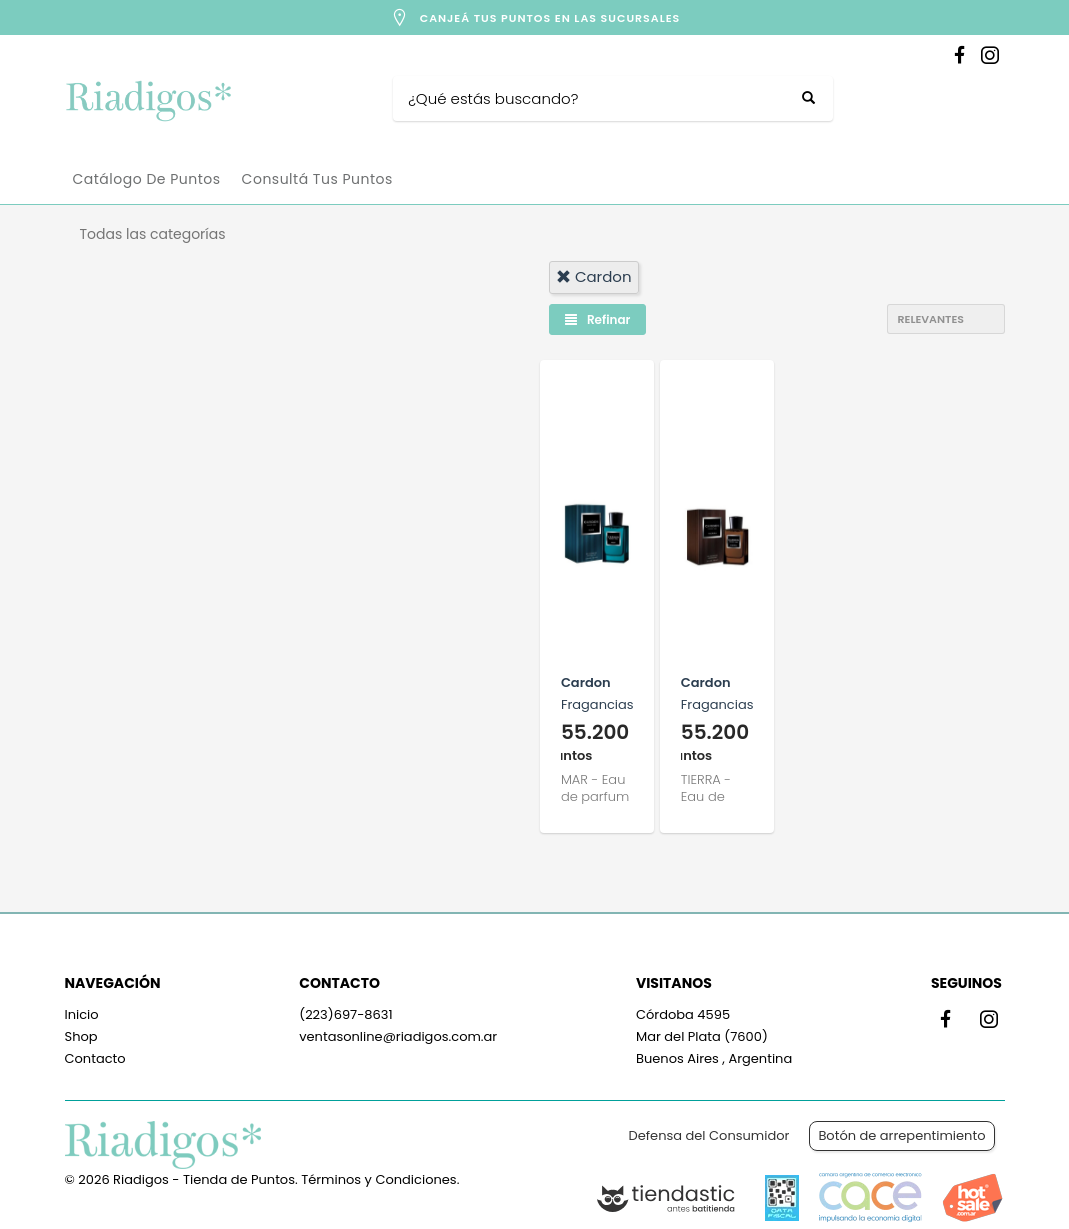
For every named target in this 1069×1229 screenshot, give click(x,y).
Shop (81, 1036)
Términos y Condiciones (378, 1179)
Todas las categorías (153, 234)
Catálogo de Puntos (147, 179)
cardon (594, 276)
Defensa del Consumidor (709, 1135)
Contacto (95, 1058)
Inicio (82, 1014)
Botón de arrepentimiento (901, 1135)
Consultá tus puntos (317, 179)
